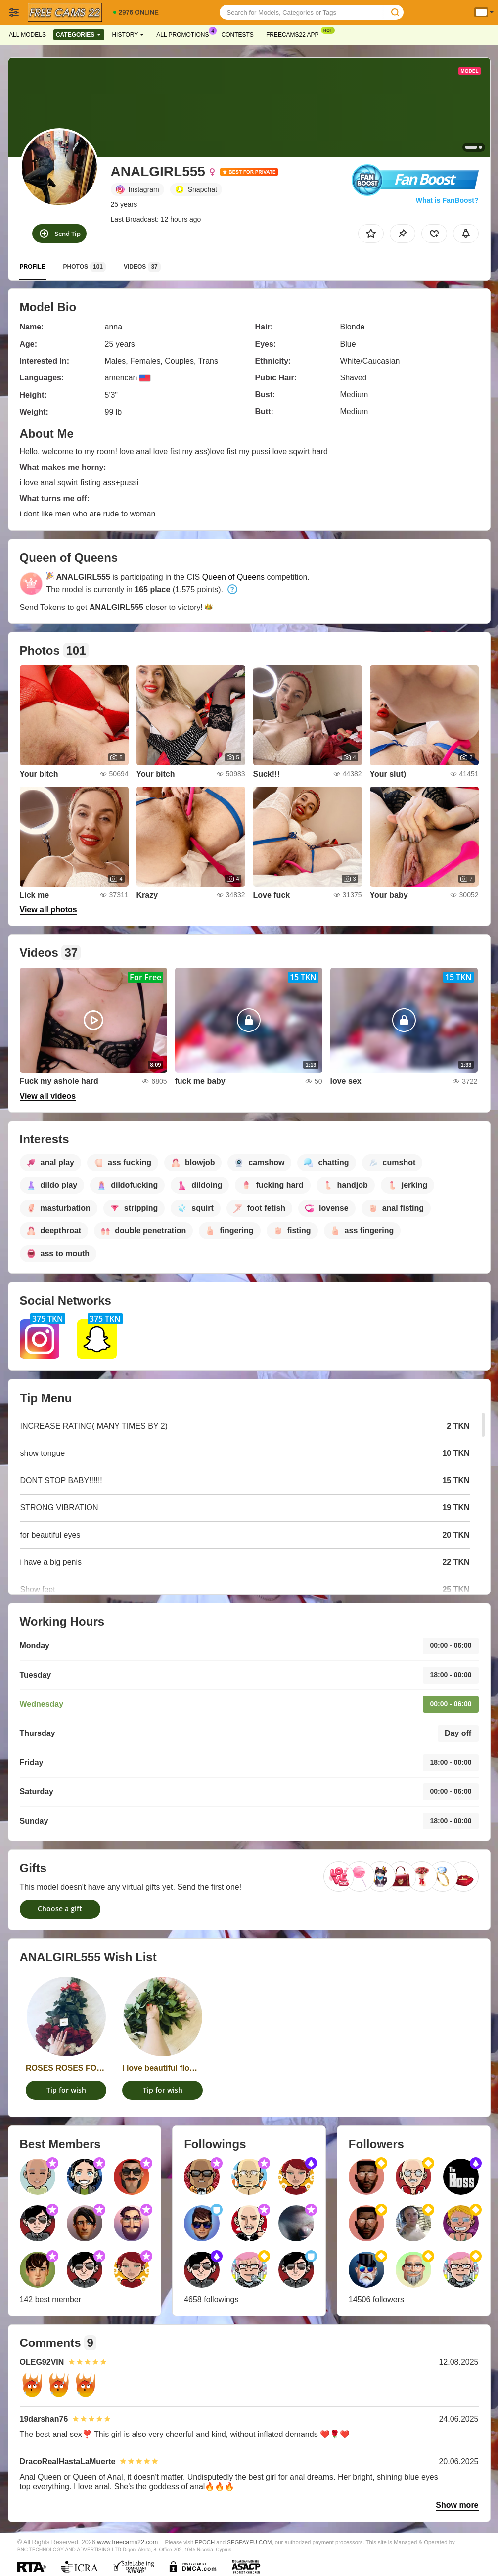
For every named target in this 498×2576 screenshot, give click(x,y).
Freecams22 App (295, 33)
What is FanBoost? (447, 200)
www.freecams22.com (127, 2542)
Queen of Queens (233, 577)
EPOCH (205, 2542)
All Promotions (185, 33)
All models (27, 34)
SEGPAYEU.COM (249, 2542)
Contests (238, 34)
